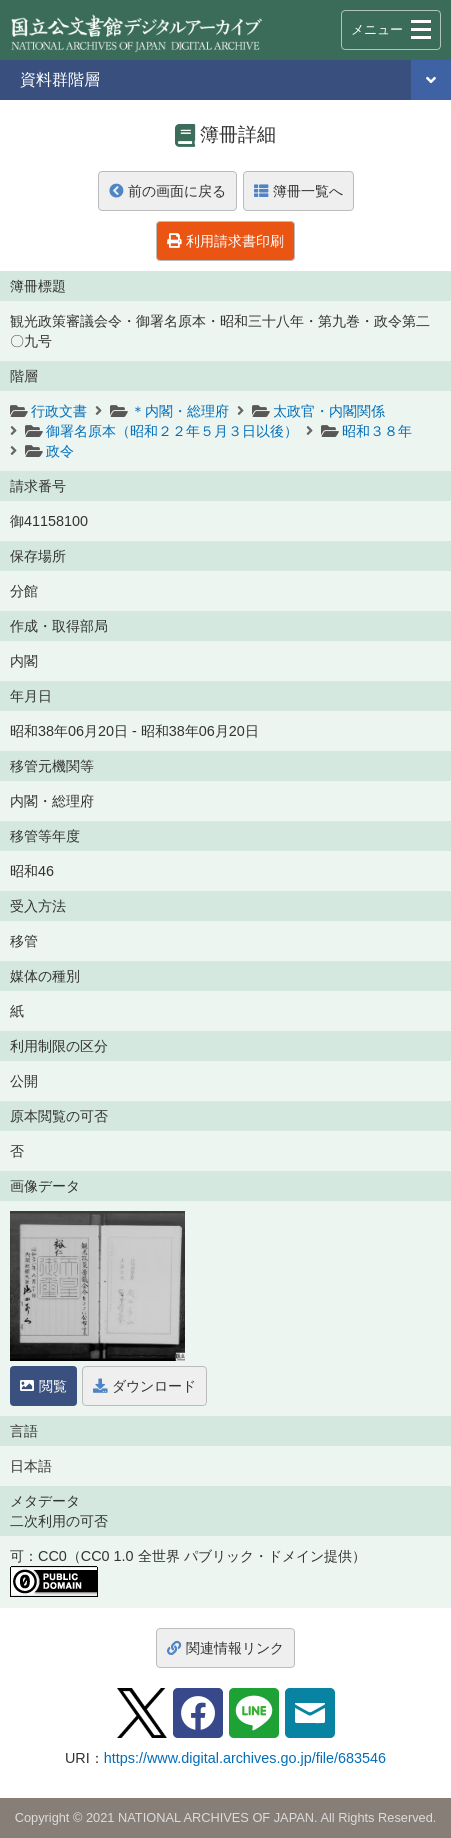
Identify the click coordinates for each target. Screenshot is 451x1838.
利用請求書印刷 (225, 241)
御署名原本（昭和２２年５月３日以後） (172, 431)
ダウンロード (144, 1386)
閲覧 (43, 1386)
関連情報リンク (225, 1648)
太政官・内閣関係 (329, 411)
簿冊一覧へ (298, 191)
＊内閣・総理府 (180, 411)
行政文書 (59, 411)
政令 (60, 451)
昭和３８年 (377, 431)
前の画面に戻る (167, 191)
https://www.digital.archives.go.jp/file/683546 (245, 1758)
